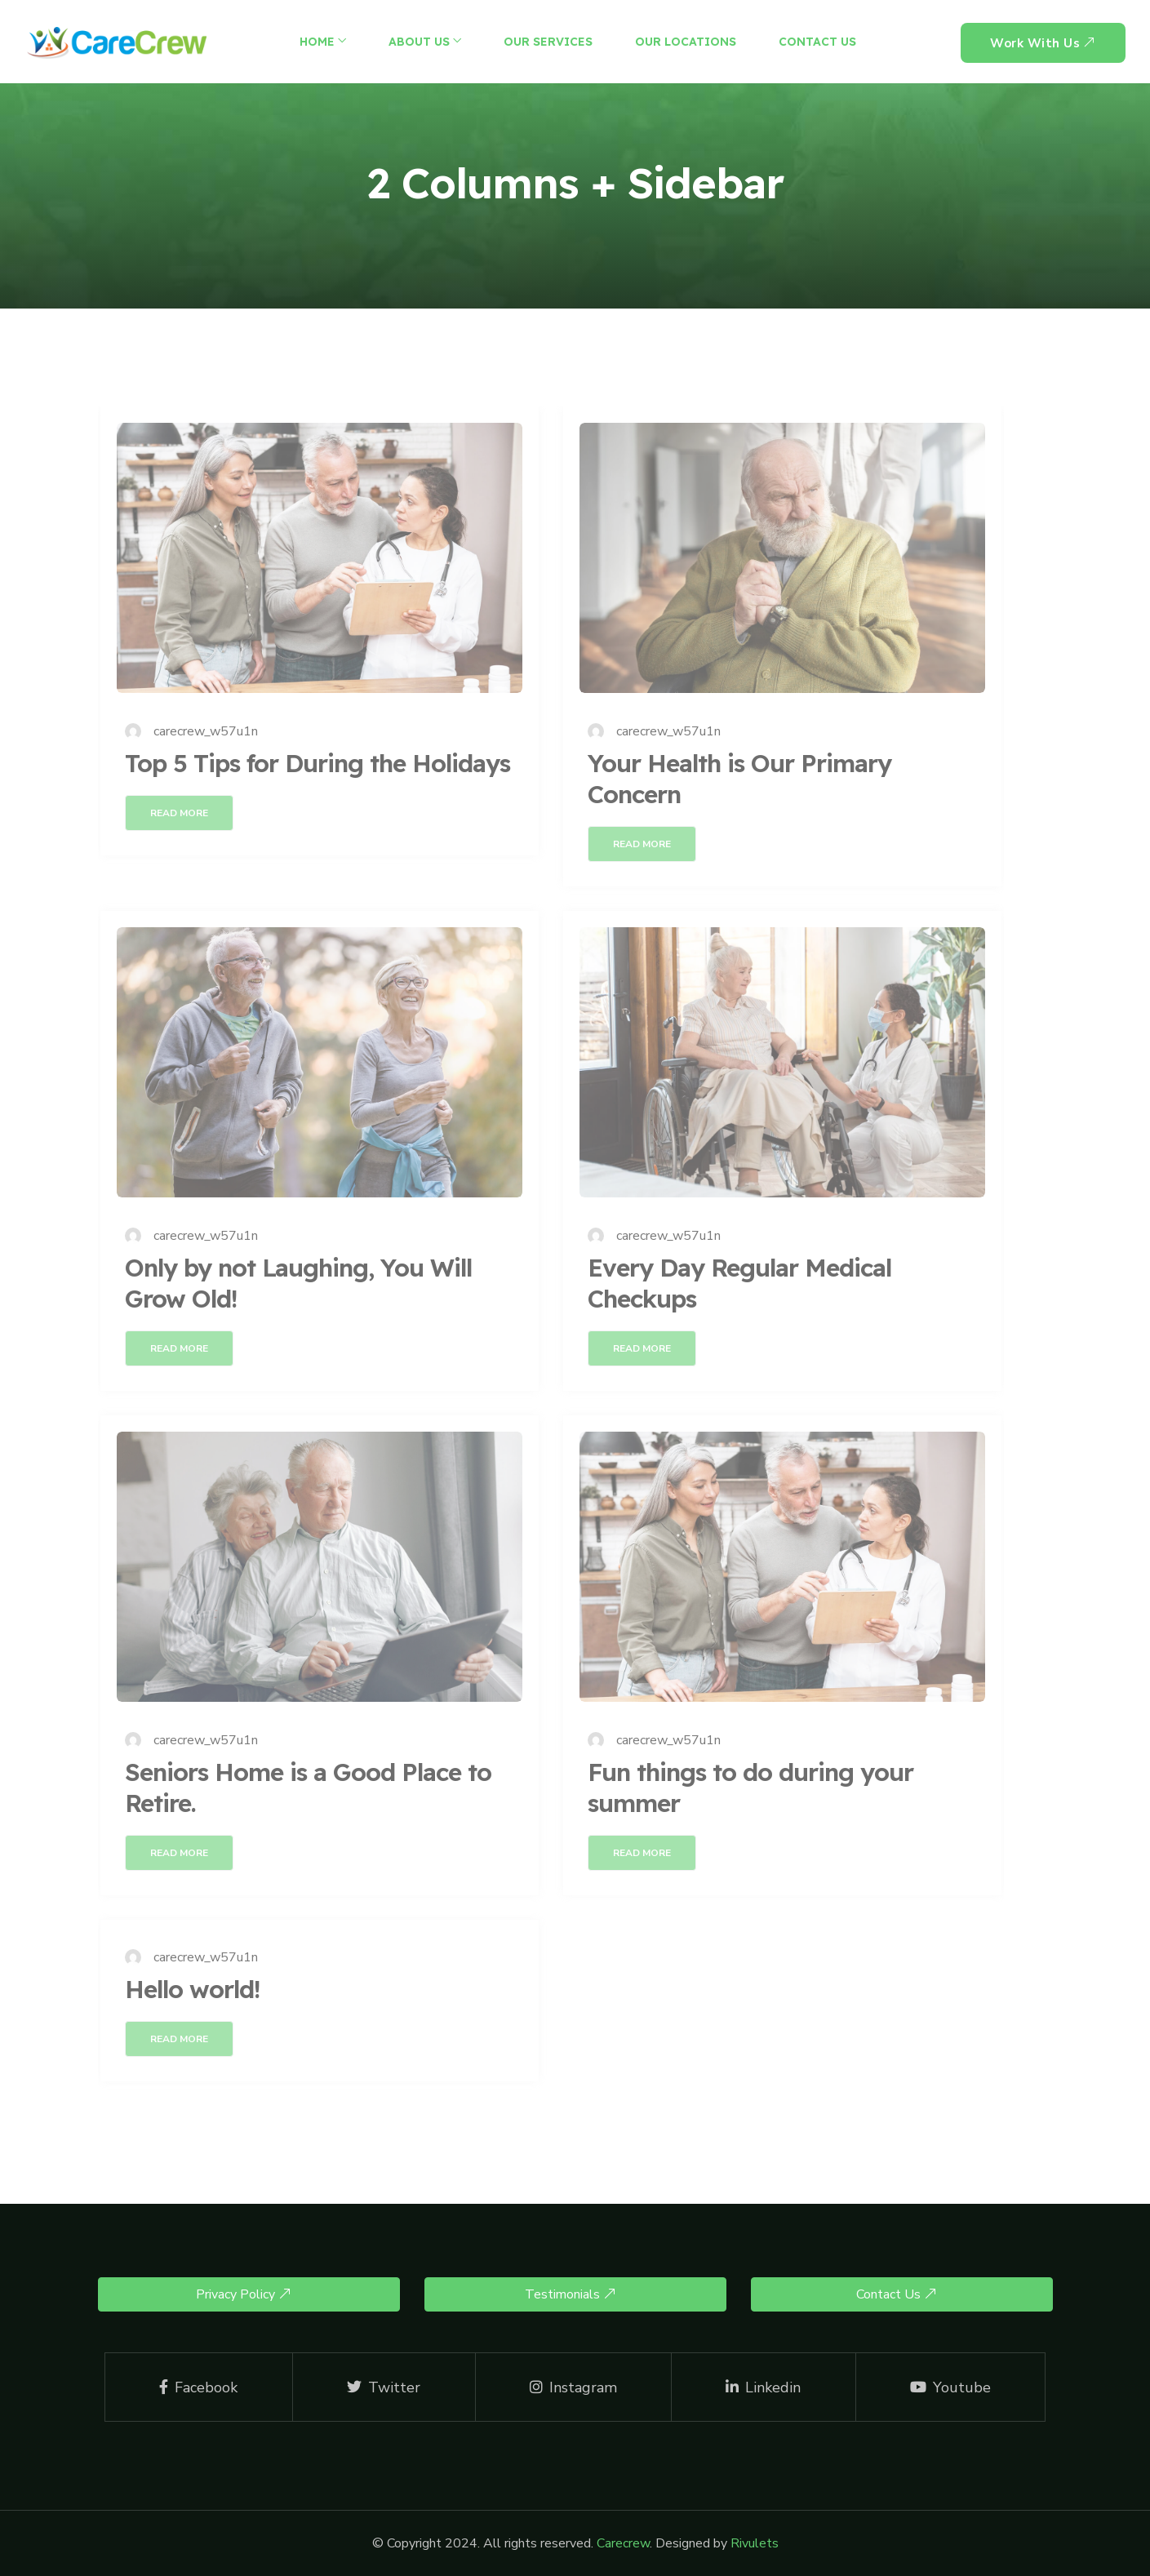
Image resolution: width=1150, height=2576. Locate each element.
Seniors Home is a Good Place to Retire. (308, 1788)
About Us (419, 41)
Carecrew (623, 2543)
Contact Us (817, 41)
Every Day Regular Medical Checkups (739, 1283)
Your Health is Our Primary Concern (739, 779)
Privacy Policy (243, 2294)
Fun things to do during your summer (750, 1788)
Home (317, 41)
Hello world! (192, 1989)
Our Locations (685, 41)
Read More (179, 812)
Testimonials (570, 2294)
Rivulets (754, 2543)
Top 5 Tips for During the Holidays (317, 763)
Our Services (548, 41)
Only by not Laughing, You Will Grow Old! (298, 1283)
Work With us (1043, 43)
